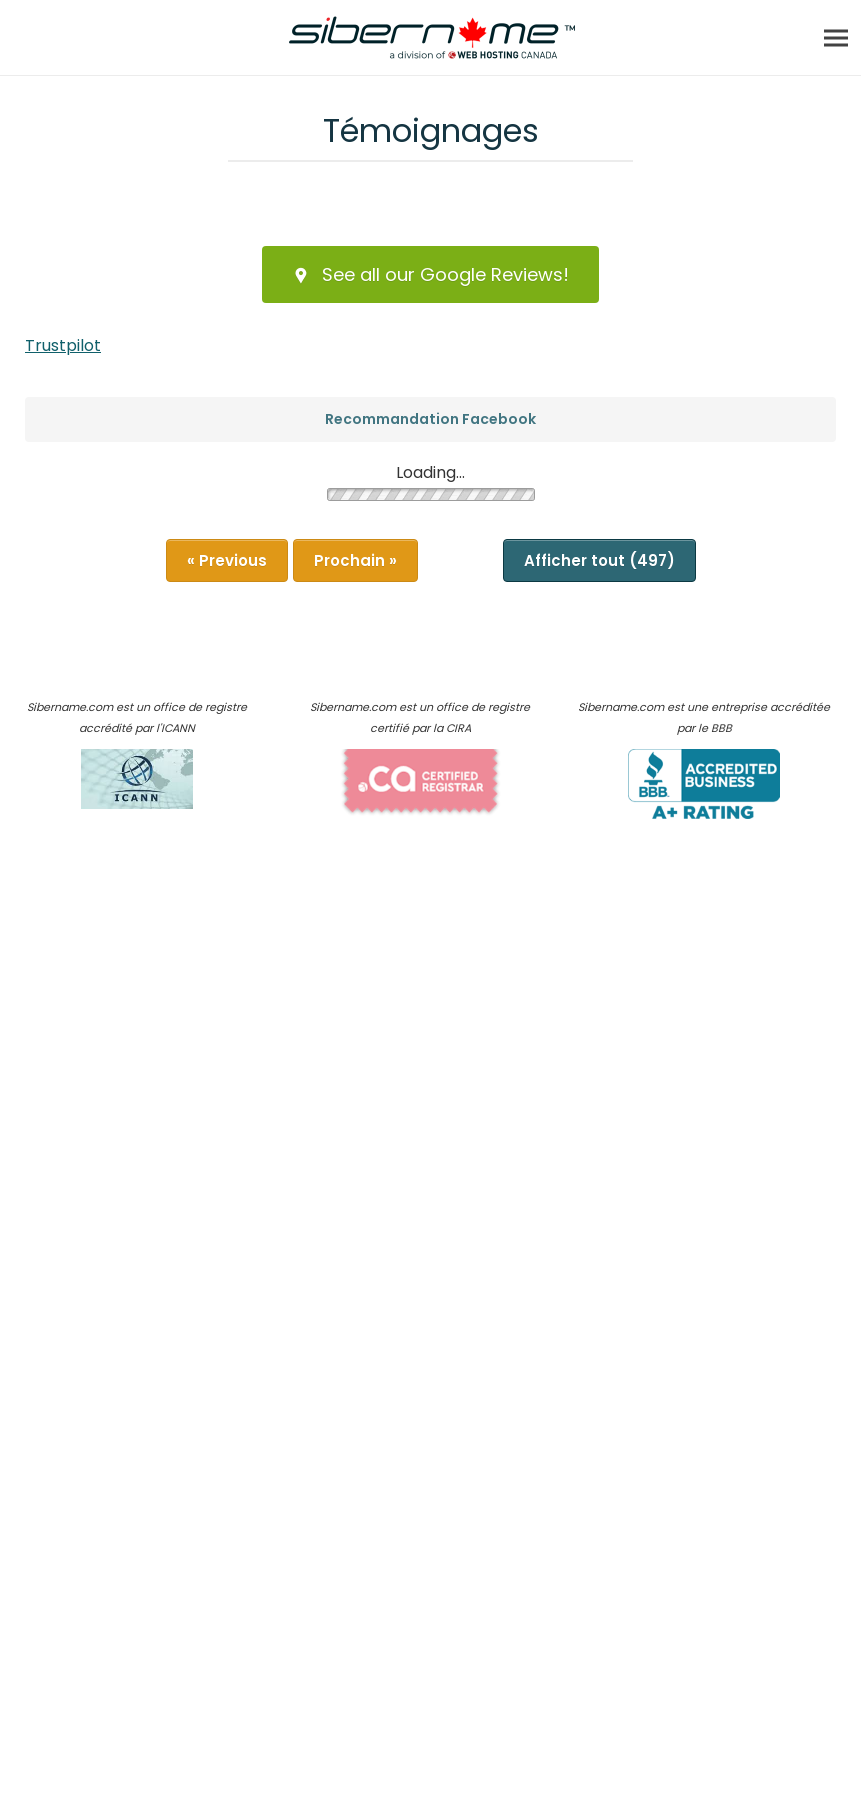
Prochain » (355, 560)
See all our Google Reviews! (430, 274)
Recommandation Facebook (430, 419)
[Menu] (836, 37)
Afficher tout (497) (599, 560)
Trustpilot (63, 345)
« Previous (227, 560)
